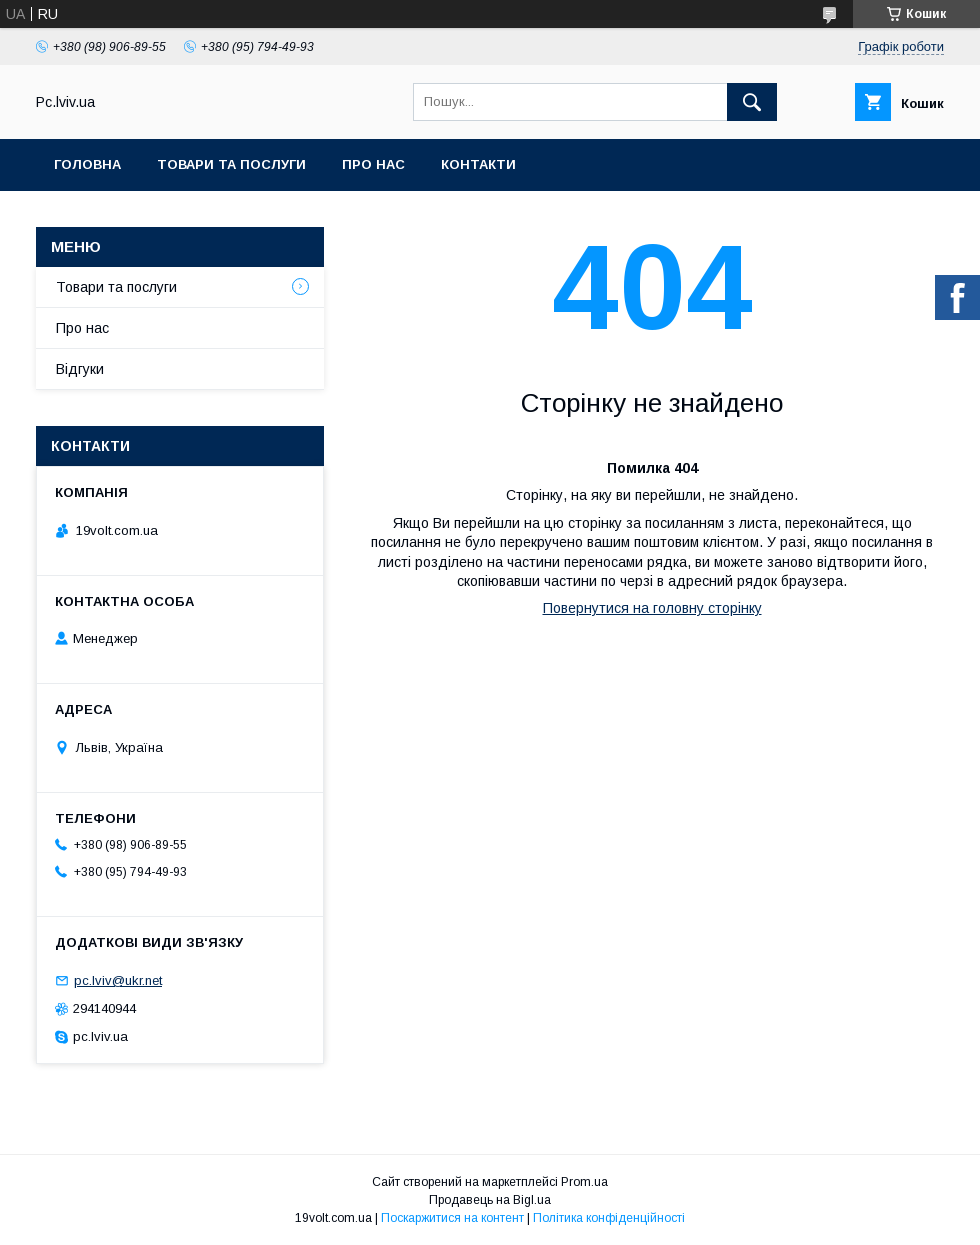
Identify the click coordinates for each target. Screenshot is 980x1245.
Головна (87, 164)
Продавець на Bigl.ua (490, 1200)
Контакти (478, 164)
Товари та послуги (231, 164)
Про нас (373, 164)
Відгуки (80, 369)
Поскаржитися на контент (452, 1218)
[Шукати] (752, 102)
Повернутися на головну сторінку (652, 608)
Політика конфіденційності (609, 1218)
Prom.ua (584, 1182)
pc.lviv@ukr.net (118, 980)
